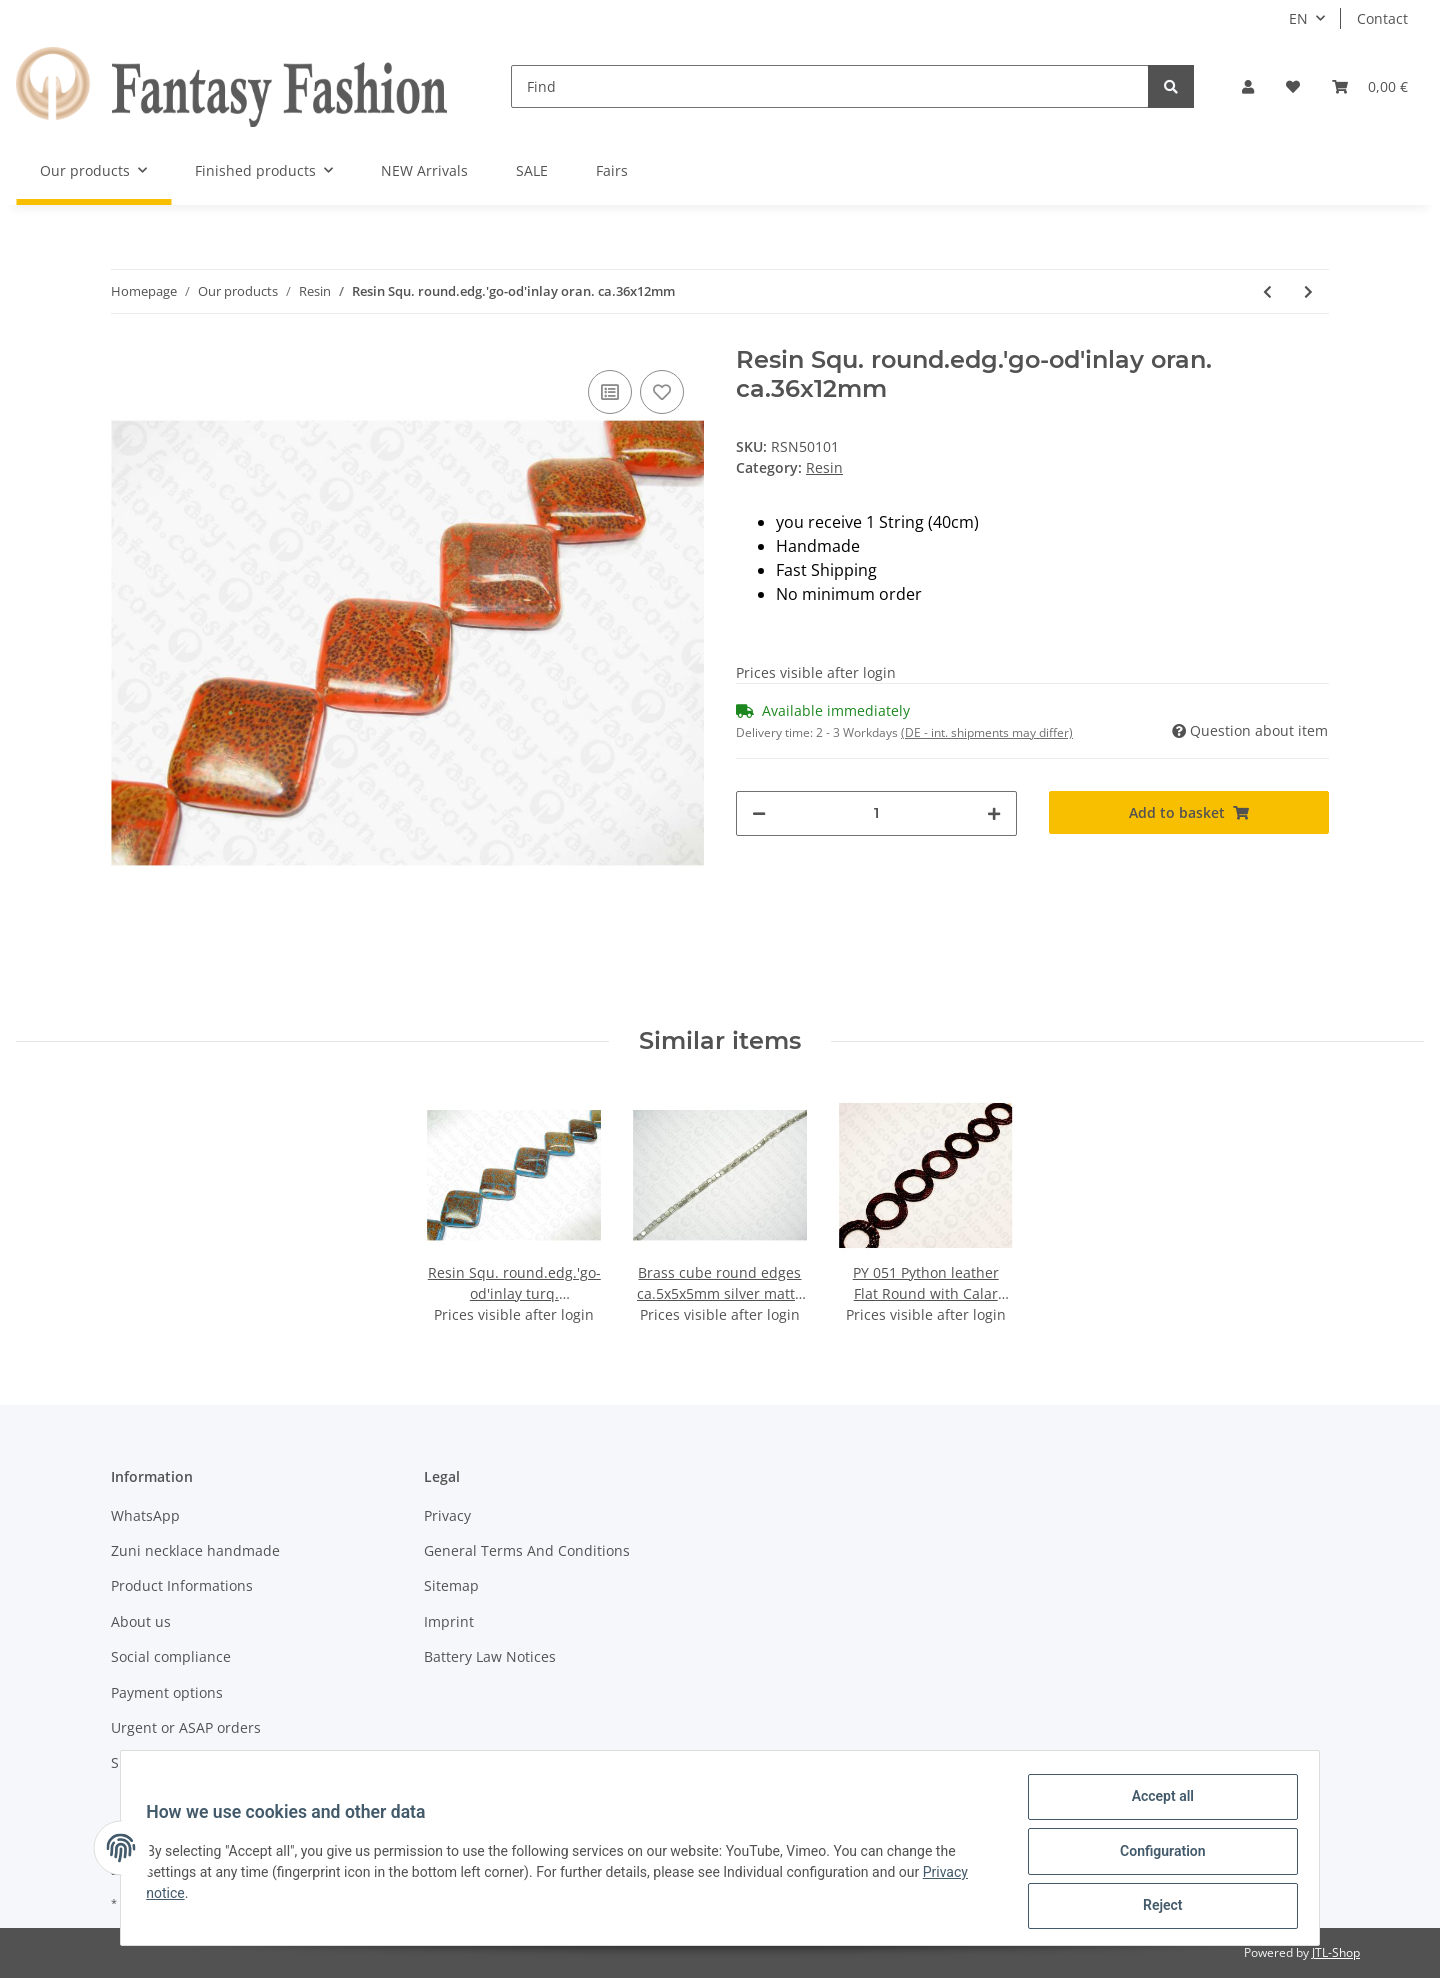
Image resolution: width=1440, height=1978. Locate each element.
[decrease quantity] (759, 813)
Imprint (449, 1621)
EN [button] (1298, 18)
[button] (1248, 86)
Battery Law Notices (490, 1656)
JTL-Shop (1336, 1952)
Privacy (447, 1515)
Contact (1382, 18)
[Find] (830, 86)
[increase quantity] (994, 813)
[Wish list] (1293, 86)
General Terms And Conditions (527, 1550)
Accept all (1156, 1803)
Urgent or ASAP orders (186, 1727)
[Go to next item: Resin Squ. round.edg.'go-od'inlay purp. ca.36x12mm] (1308, 291)
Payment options (167, 1692)
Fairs (612, 170)
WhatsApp (145, 1515)
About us (141, 1621)
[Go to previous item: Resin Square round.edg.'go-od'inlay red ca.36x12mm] (1267, 291)
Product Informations (182, 1585)
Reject (1156, 1907)
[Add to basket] (1189, 812)
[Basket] (1370, 86)
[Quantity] (876, 813)
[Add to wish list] (662, 392)
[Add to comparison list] (610, 392)
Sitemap (451, 1585)
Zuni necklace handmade (195, 1550)
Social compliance (171, 1656)
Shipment (143, 1762)
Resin (824, 467)
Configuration (1155, 1855)
